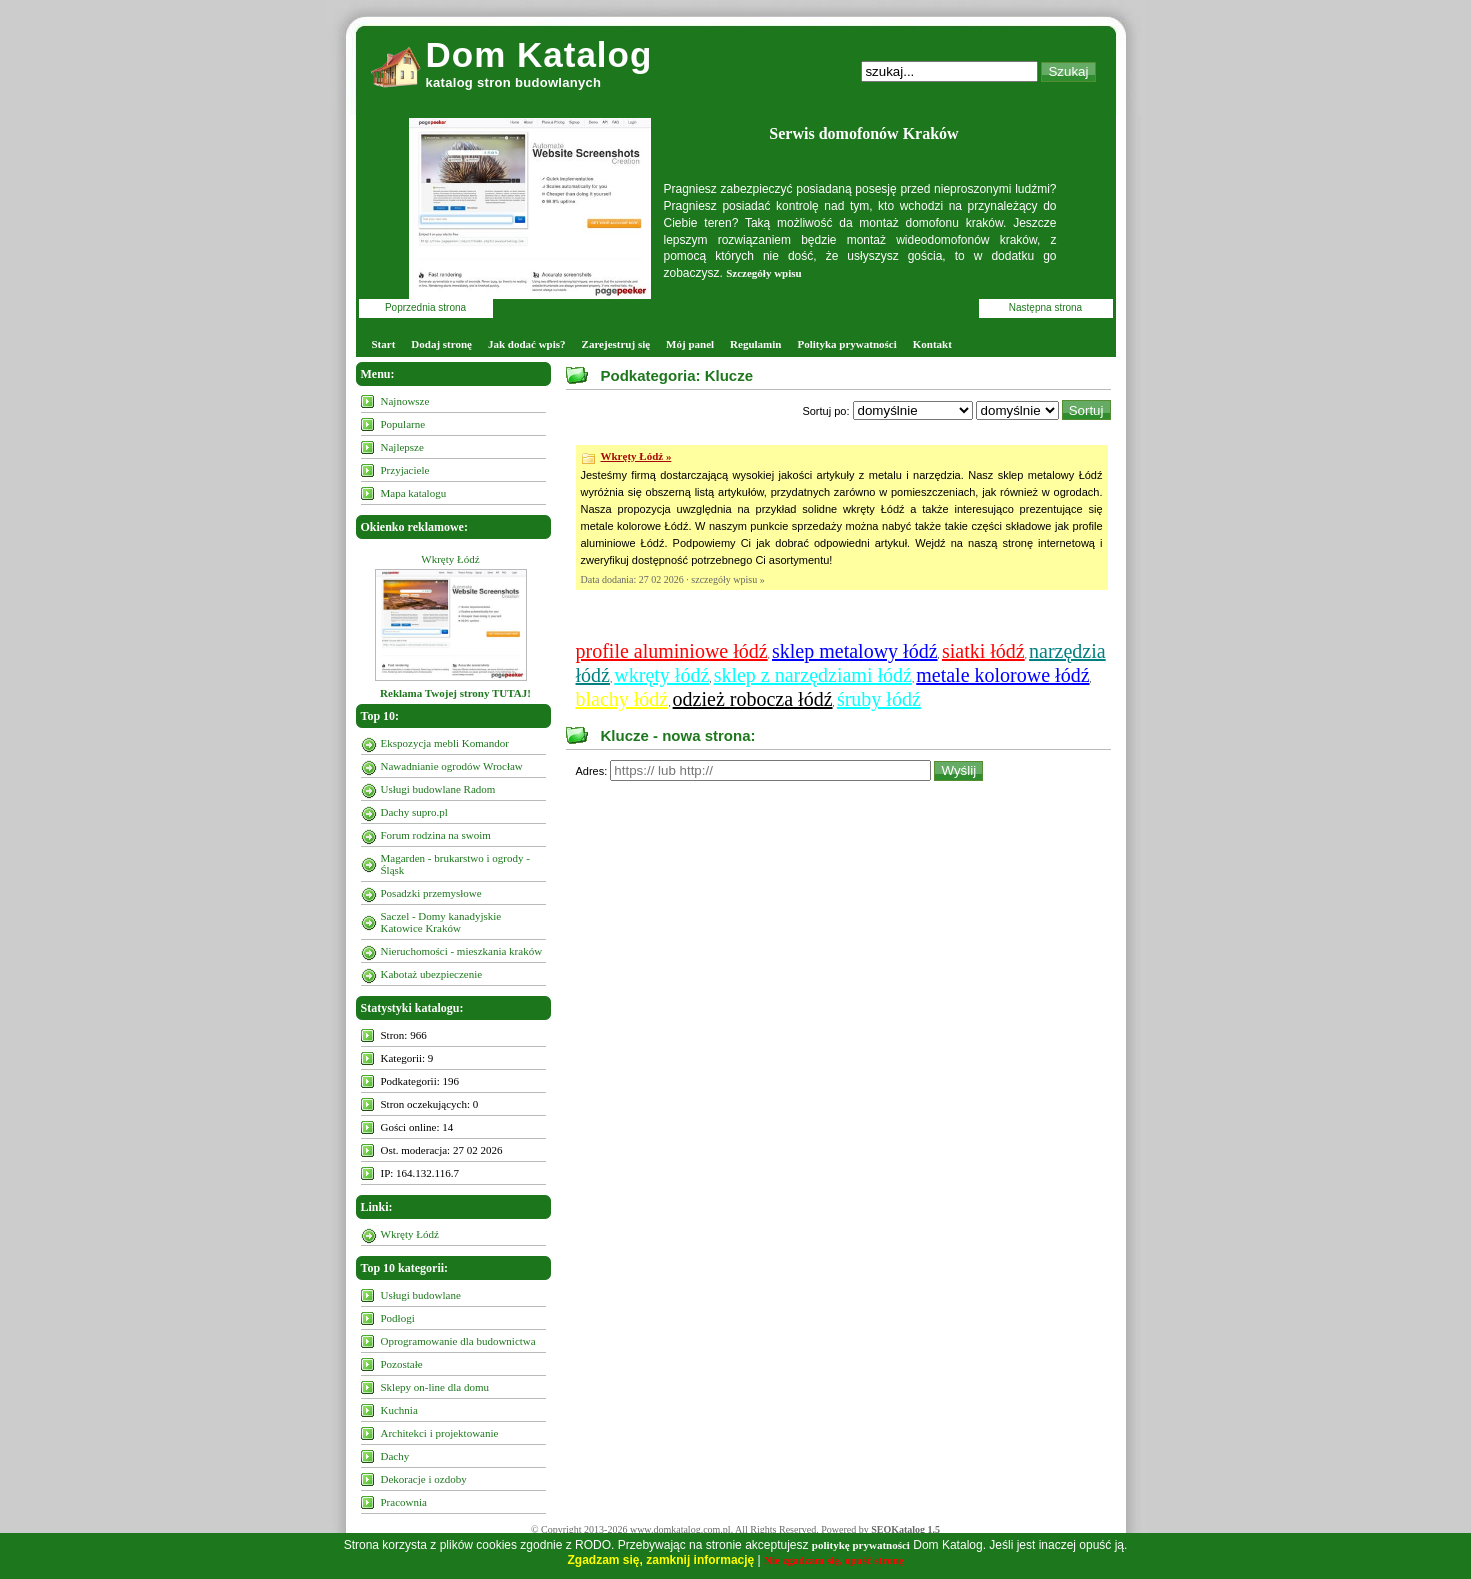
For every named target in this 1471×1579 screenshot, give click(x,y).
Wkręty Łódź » (636, 456)
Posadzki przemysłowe (431, 893)
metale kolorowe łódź (1002, 675)
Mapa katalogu (414, 493)
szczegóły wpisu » (727, 579)
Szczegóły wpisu (763, 273)
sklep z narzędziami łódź (813, 675)
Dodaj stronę (441, 344)
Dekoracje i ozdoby (424, 1479)
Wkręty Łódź (450, 559)
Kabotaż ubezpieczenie (432, 974)
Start (384, 344)
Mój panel (690, 344)
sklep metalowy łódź (855, 651)
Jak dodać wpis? (527, 344)
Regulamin (755, 344)
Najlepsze (402, 447)
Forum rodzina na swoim (436, 835)
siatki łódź (983, 651)
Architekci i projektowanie (440, 1433)
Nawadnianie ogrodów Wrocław (452, 766)
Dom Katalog (539, 54)
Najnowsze (405, 401)
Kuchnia (399, 1410)
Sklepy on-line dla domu (435, 1387)
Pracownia (404, 1502)
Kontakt (932, 344)
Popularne (403, 424)
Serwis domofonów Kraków (863, 133)
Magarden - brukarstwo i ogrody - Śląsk (455, 864)
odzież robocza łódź (753, 699)
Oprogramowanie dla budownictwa (458, 1341)
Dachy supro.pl (414, 812)
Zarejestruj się (616, 344)
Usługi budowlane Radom (438, 789)
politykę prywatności (861, 1545)
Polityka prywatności (846, 344)
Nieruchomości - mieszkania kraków (462, 951)
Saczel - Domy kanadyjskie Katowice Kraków (441, 922)
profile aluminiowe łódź (672, 651)
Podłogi (398, 1318)
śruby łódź (879, 699)
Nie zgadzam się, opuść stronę (833, 1560)
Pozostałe (402, 1364)
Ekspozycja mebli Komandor (445, 743)
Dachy (395, 1456)
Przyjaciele (405, 470)
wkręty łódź (661, 675)
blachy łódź (622, 699)
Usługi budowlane (421, 1295)
